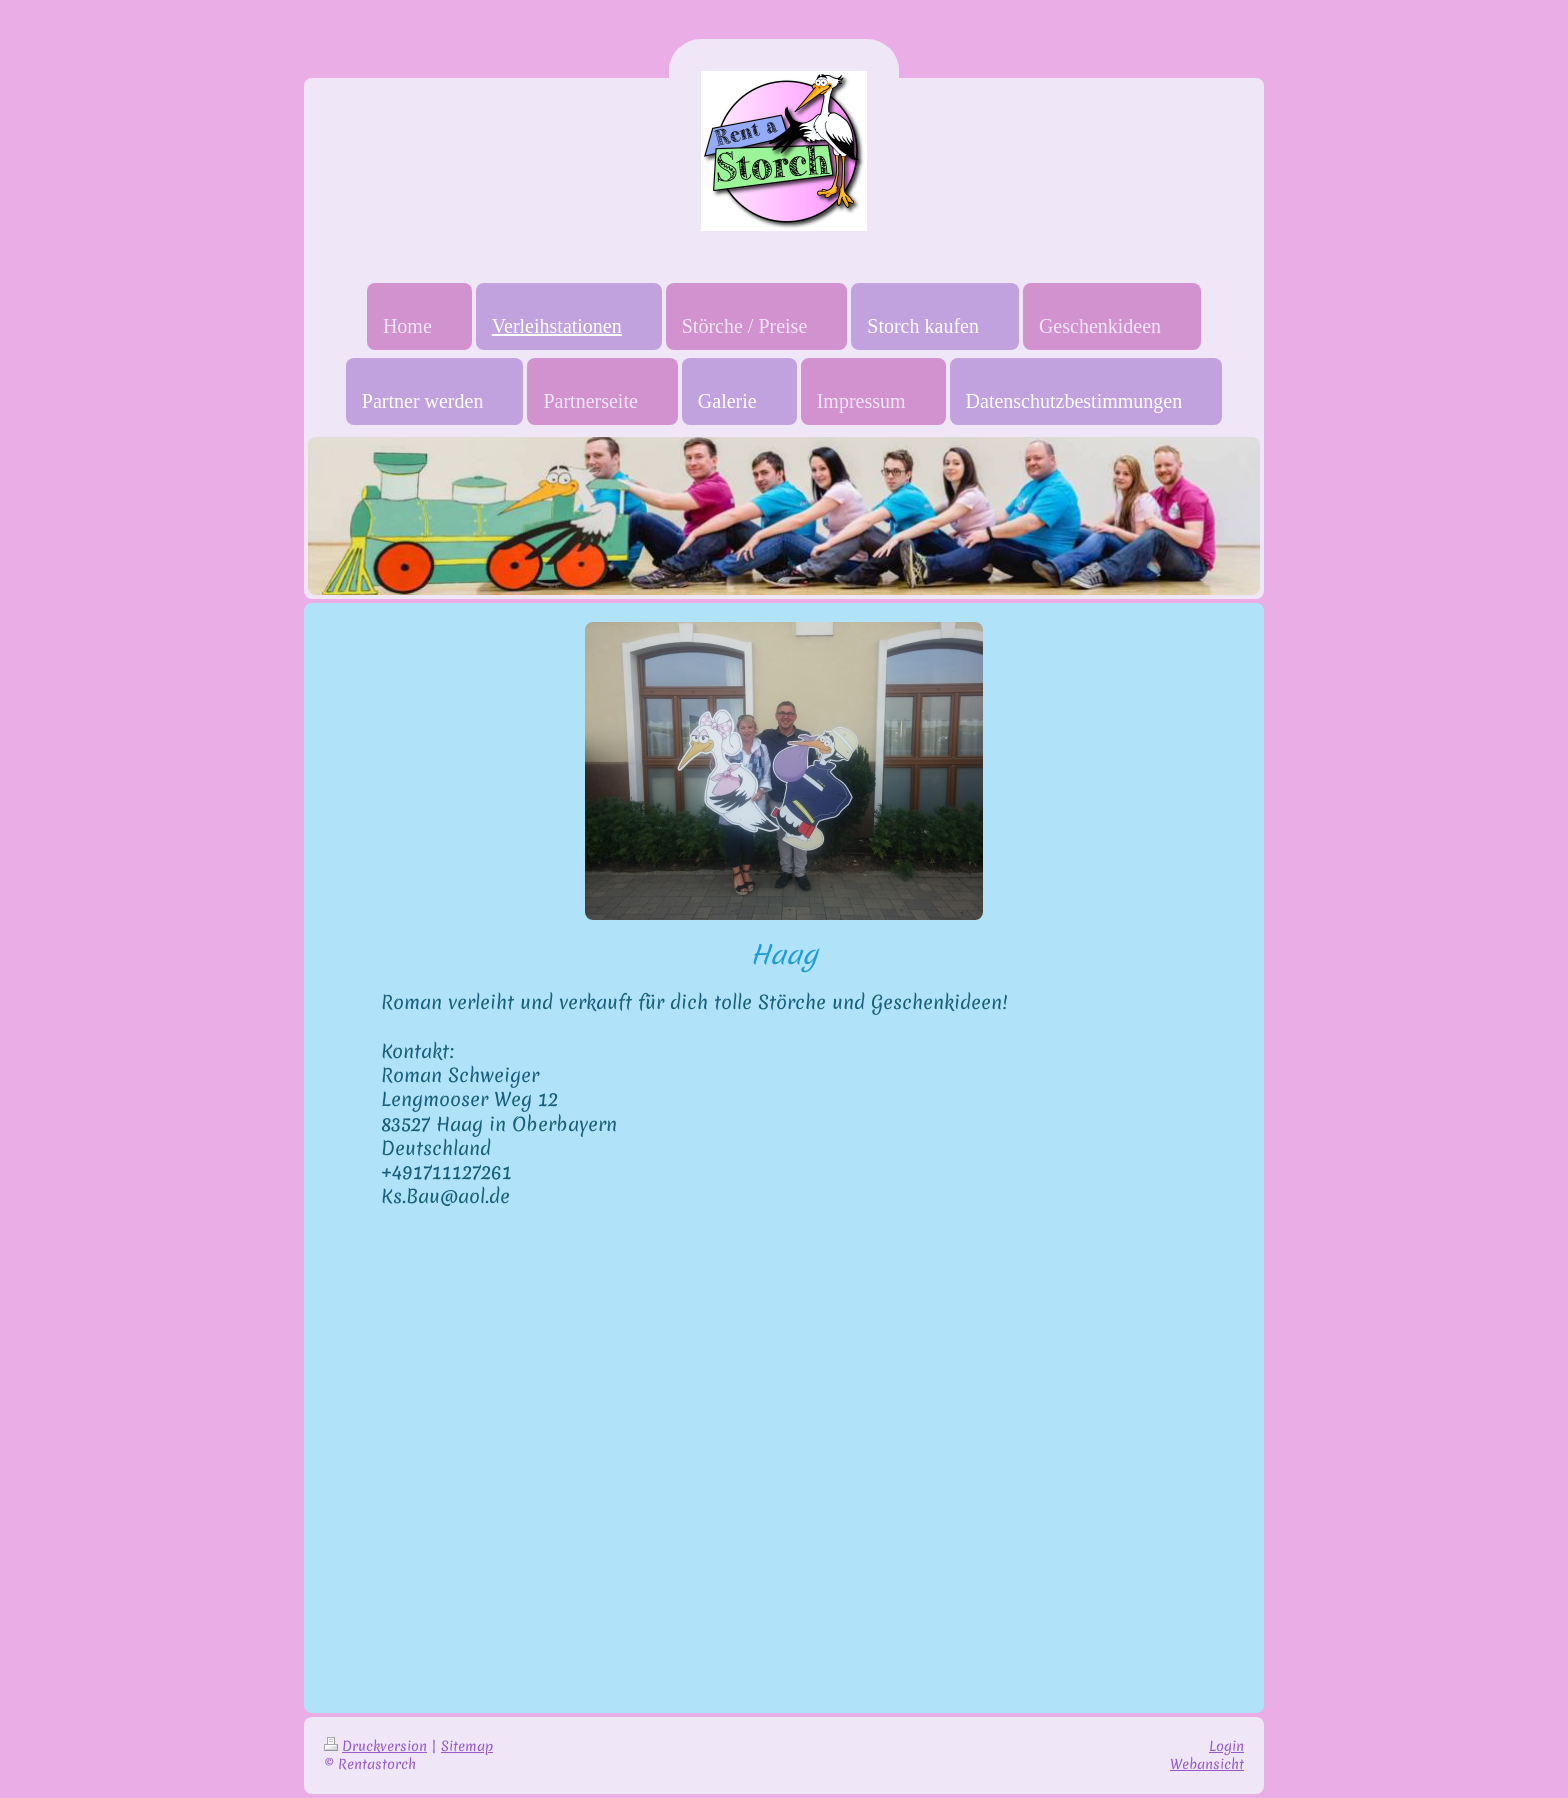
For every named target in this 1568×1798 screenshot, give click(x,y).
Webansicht (1207, 1764)
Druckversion (375, 1746)
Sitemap (467, 1746)
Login (1226, 1746)
